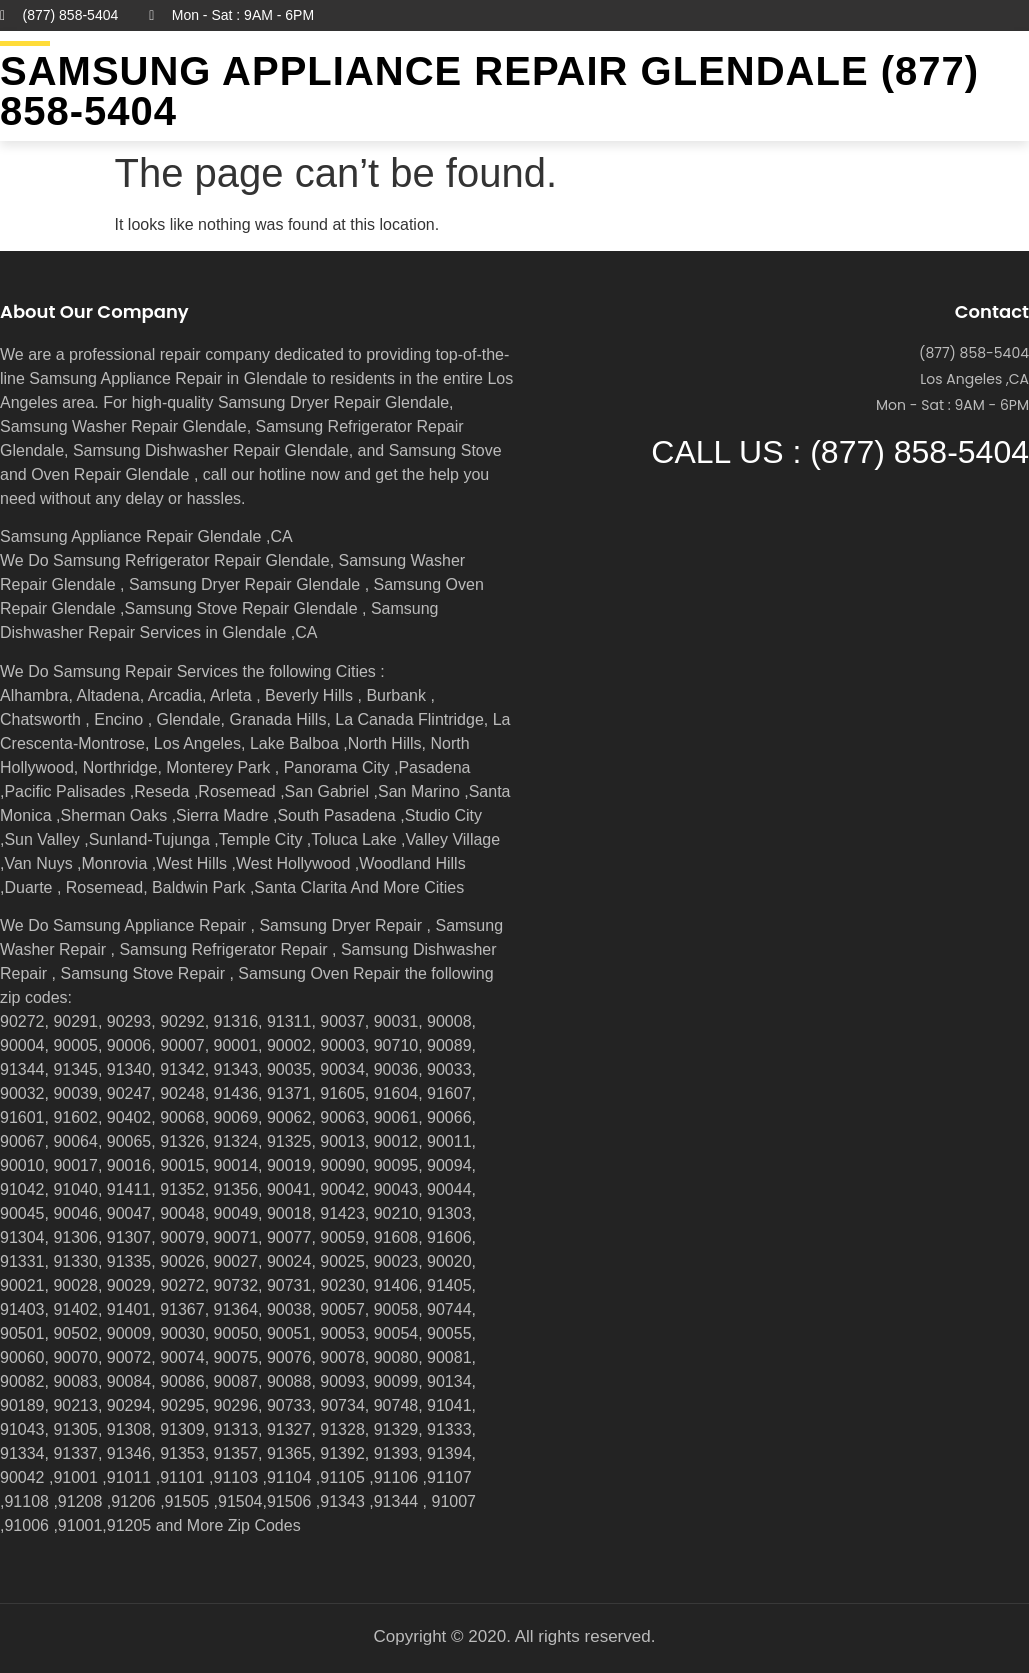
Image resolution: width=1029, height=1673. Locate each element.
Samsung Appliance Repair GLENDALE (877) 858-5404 (489, 91)
